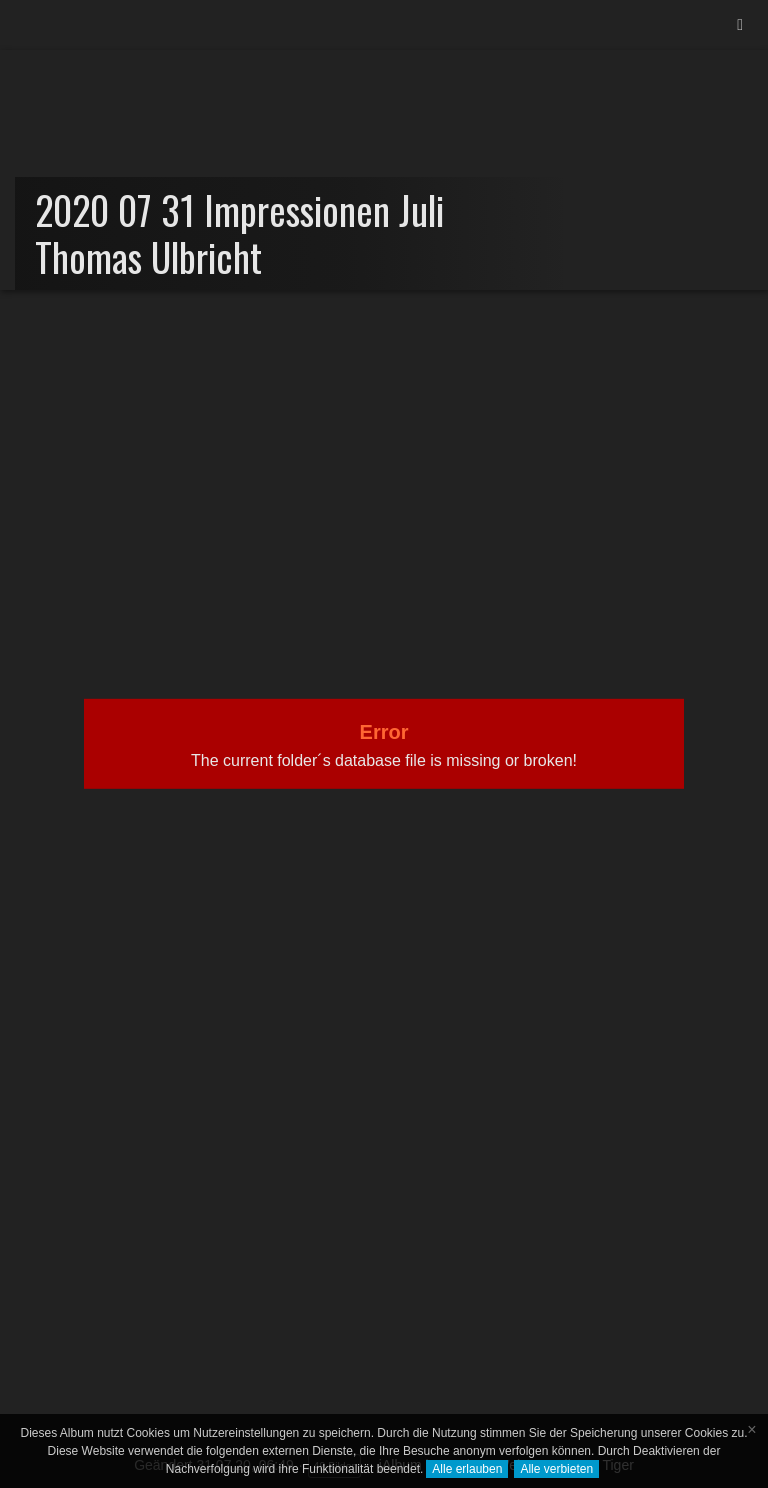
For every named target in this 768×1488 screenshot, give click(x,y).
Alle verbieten (556, 1469)
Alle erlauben (467, 1469)
